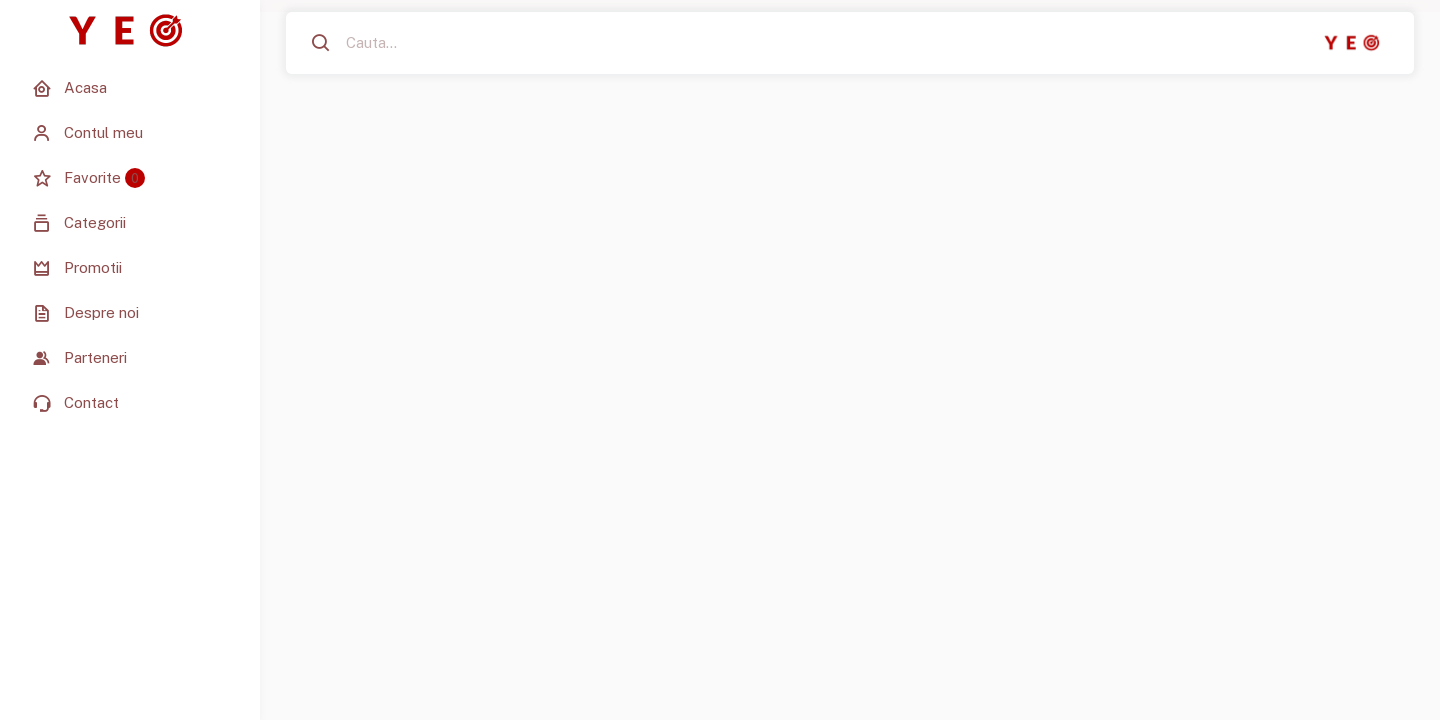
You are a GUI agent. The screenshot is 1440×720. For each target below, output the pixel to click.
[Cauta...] (434, 43)
